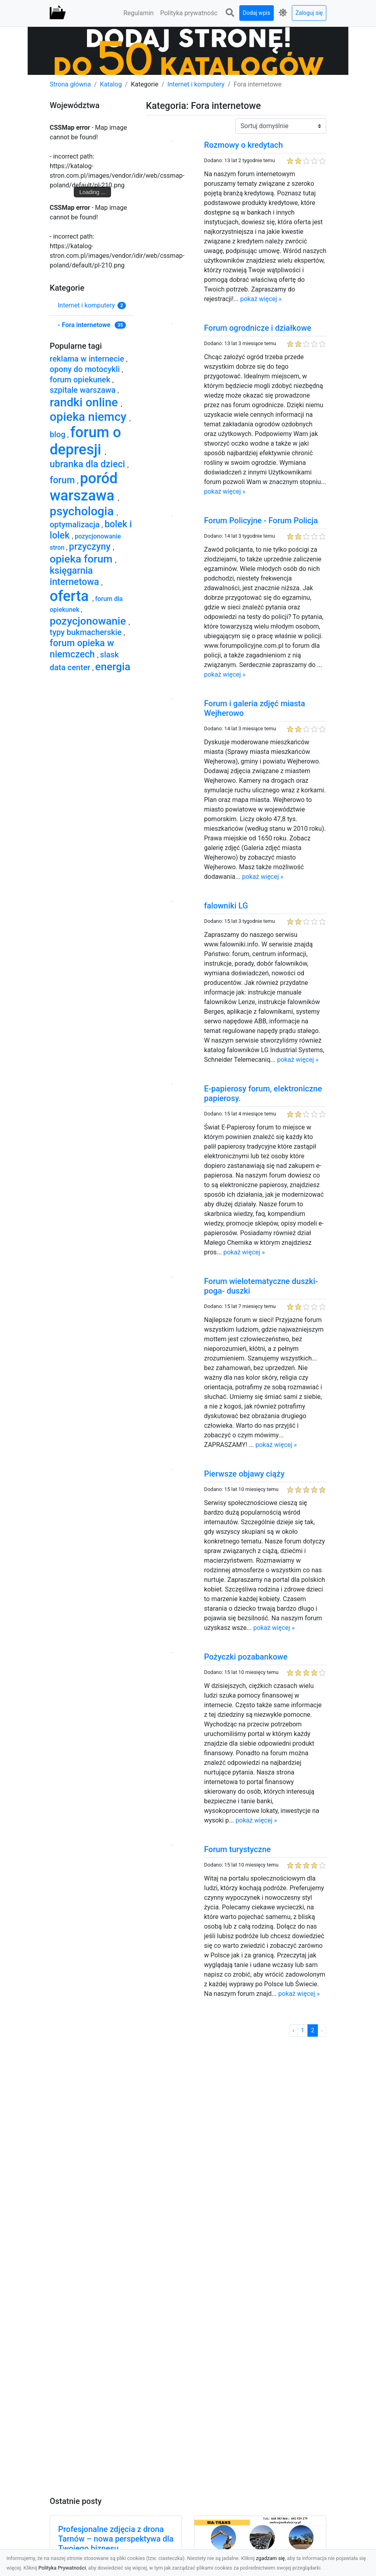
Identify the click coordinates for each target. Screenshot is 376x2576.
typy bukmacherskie (86, 632)
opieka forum (82, 559)
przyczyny (91, 546)
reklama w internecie (88, 359)
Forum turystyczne (237, 1849)
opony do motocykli (86, 369)
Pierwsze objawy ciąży (244, 1474)
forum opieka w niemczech (82, 648)
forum (63, 480)
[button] (230, 13)
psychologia (83, 511)
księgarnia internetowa (75, 576)
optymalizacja (76, 524)
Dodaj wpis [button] (257, 13)
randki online (85, 402)
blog (58, 434)
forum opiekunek (81, 379)
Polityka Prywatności (62, 2568)
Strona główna (70, 84)
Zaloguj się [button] (309, 13)
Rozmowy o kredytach (243, 145)
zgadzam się (270, 2558)
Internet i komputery (196, 84)
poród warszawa (84, 487)
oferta (71, 596)
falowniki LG (226, 905)
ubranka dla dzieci (88, 464)
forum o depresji (85, 441)
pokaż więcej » (260, 299)
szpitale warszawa (83, 390)
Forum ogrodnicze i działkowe (257, 328)
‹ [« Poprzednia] (293, 2030)
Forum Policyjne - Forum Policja (261, 520)
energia (112, 666)
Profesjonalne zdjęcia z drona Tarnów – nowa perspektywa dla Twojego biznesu (116, 2538)
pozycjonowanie (89, 621)
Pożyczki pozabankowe (245, 1657)
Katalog (111, 84)
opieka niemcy (89, 417)
